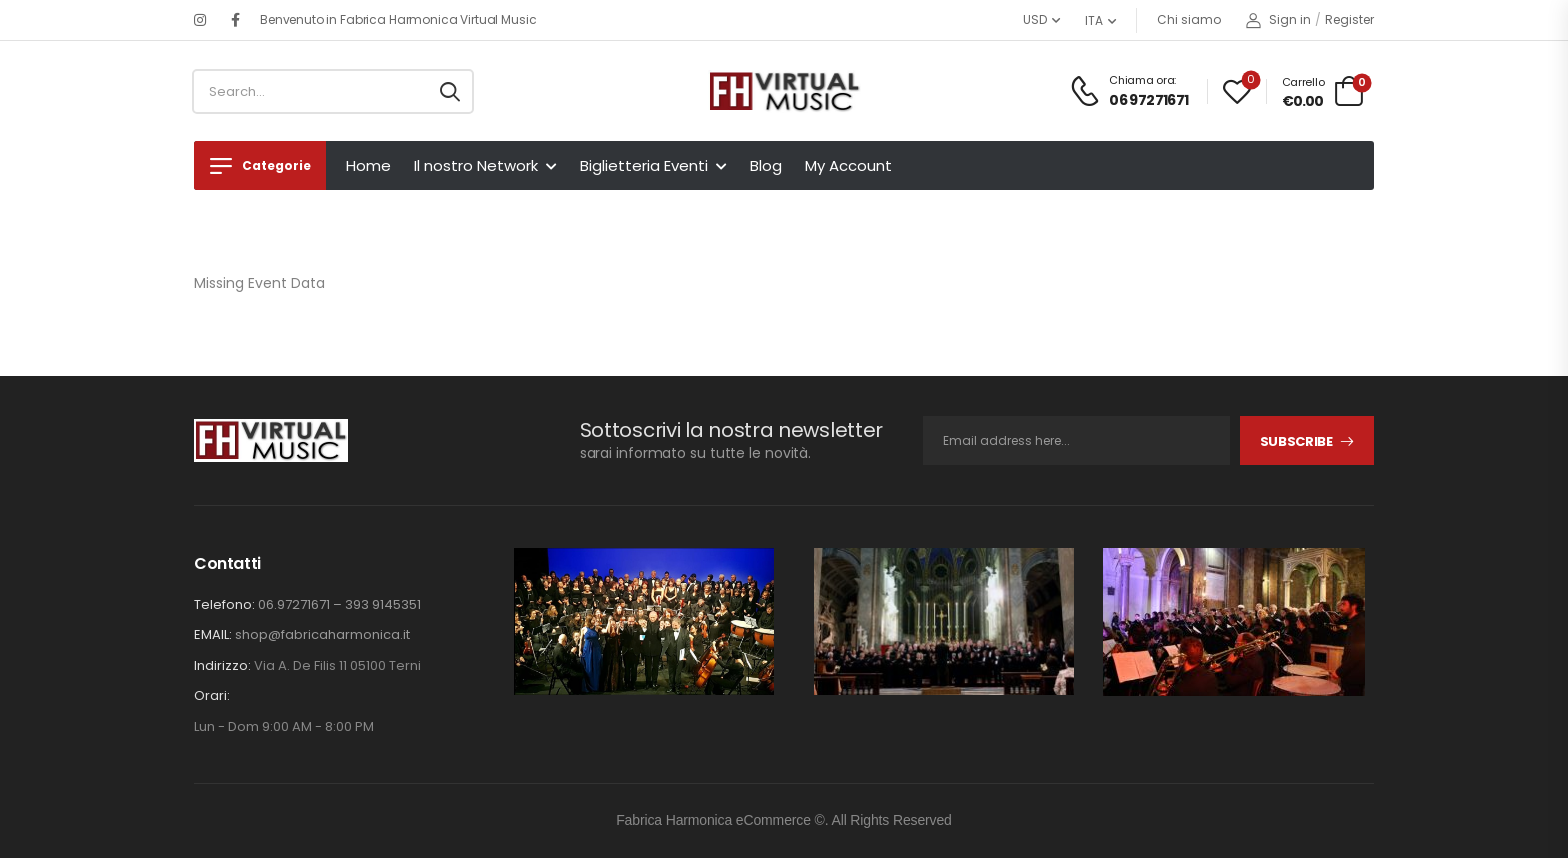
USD (1035, 19)
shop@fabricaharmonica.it (322, 634)
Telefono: (224, 604)
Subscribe (1296, 441)
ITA (1094, 20)
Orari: (212, 696)
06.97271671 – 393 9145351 (339, 604)
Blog (766, 165)
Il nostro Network (476, 165)
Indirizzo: (222, 665)
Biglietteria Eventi (644, 165)
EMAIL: (213, 634)
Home (368, 165)
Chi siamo (1189, 19)
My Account (848, 165)
